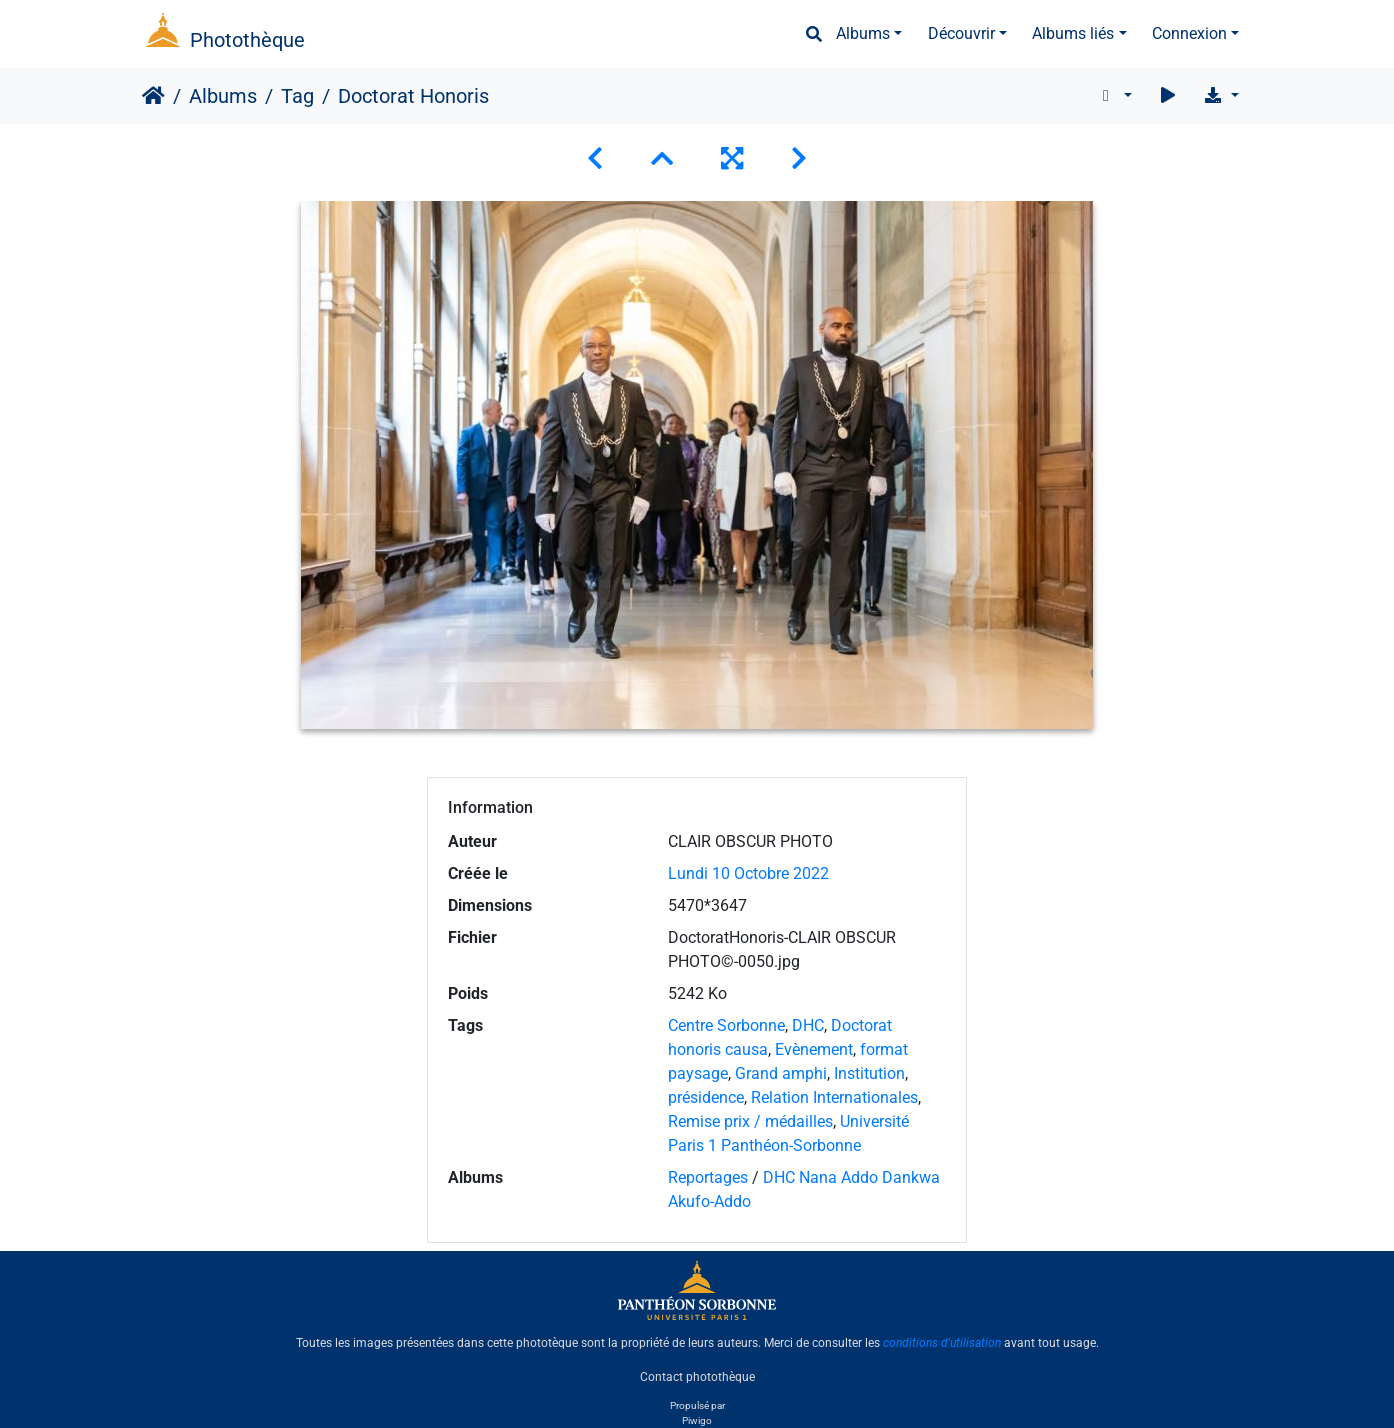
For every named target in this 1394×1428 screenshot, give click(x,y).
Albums (863, 33)
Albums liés (1073, 33)
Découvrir (961, 33)
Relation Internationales (834, 1097)
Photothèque (247, 40)
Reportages (708, 1177)
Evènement (814, 1049)
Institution (869, 1073)
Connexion (1189, 33)
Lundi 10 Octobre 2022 (748, 873)
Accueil (153, 96)
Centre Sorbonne (726, 1025)
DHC (808, 1025)
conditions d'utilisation (942, 1343)
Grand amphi (781, 1073)
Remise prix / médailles (750, 1121)
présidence (706, 1097)
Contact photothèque (697, 1377)
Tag (297, 96)
